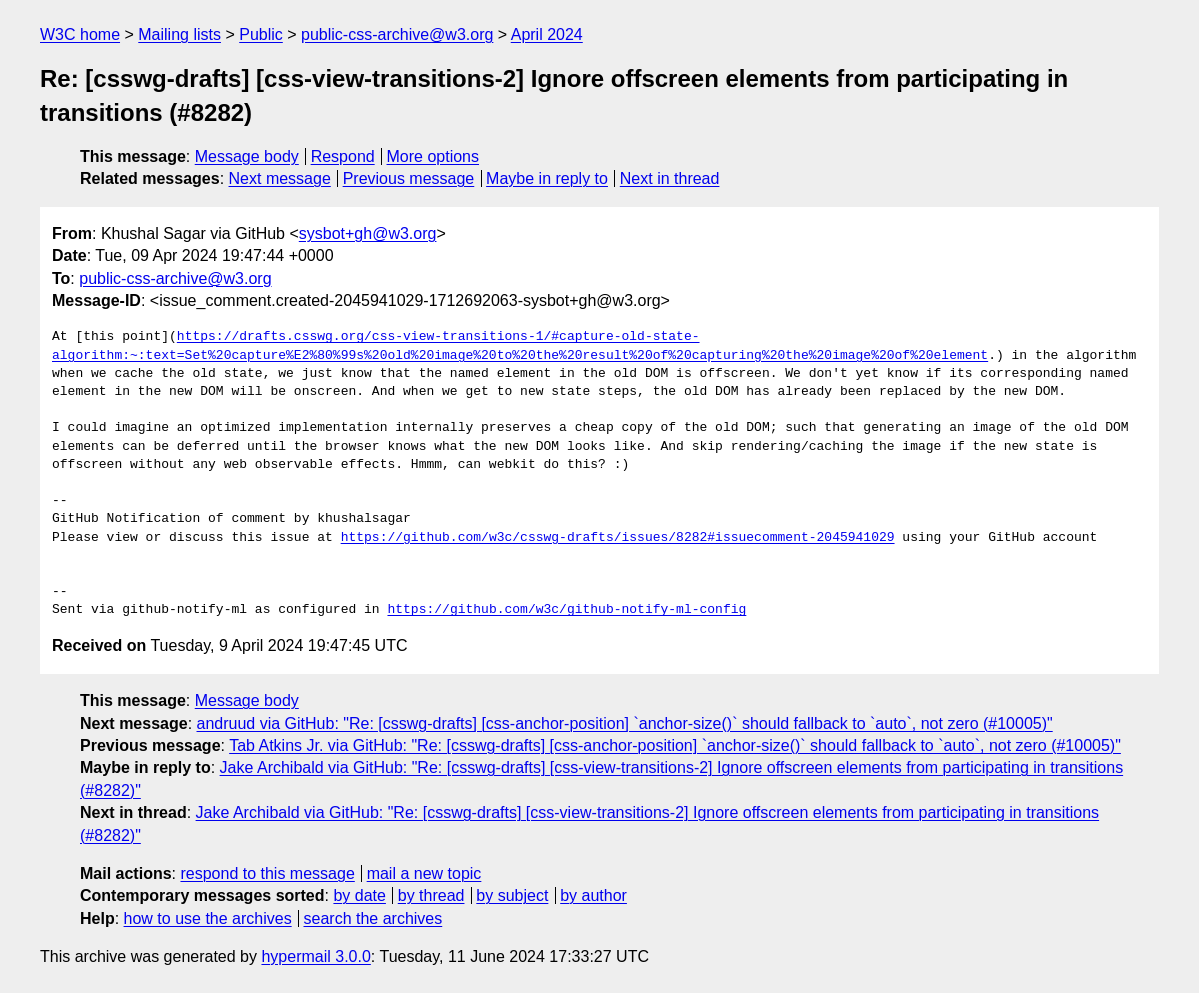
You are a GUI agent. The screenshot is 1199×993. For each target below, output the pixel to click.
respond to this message (267, 873)
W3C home (80, 34)
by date (359, 895)
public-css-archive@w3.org (397, 34)
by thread (431, 895)
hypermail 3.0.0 (315, 956)
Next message (280, 178)
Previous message (409, 178)
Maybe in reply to (547, 178)
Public (261, 34)
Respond (343, 156)
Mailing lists (179, 34)
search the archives (373, 918)
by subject (512, 895)
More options (433, 156)
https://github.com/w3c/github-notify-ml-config (566, 610)
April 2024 (547, 34)
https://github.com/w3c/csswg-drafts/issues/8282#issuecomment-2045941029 (618, 538)
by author (593, 895)
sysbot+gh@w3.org (368, 233)
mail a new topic (424, 873)
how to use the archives (208, 918)
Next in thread (670, 178)
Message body (247, 156)
